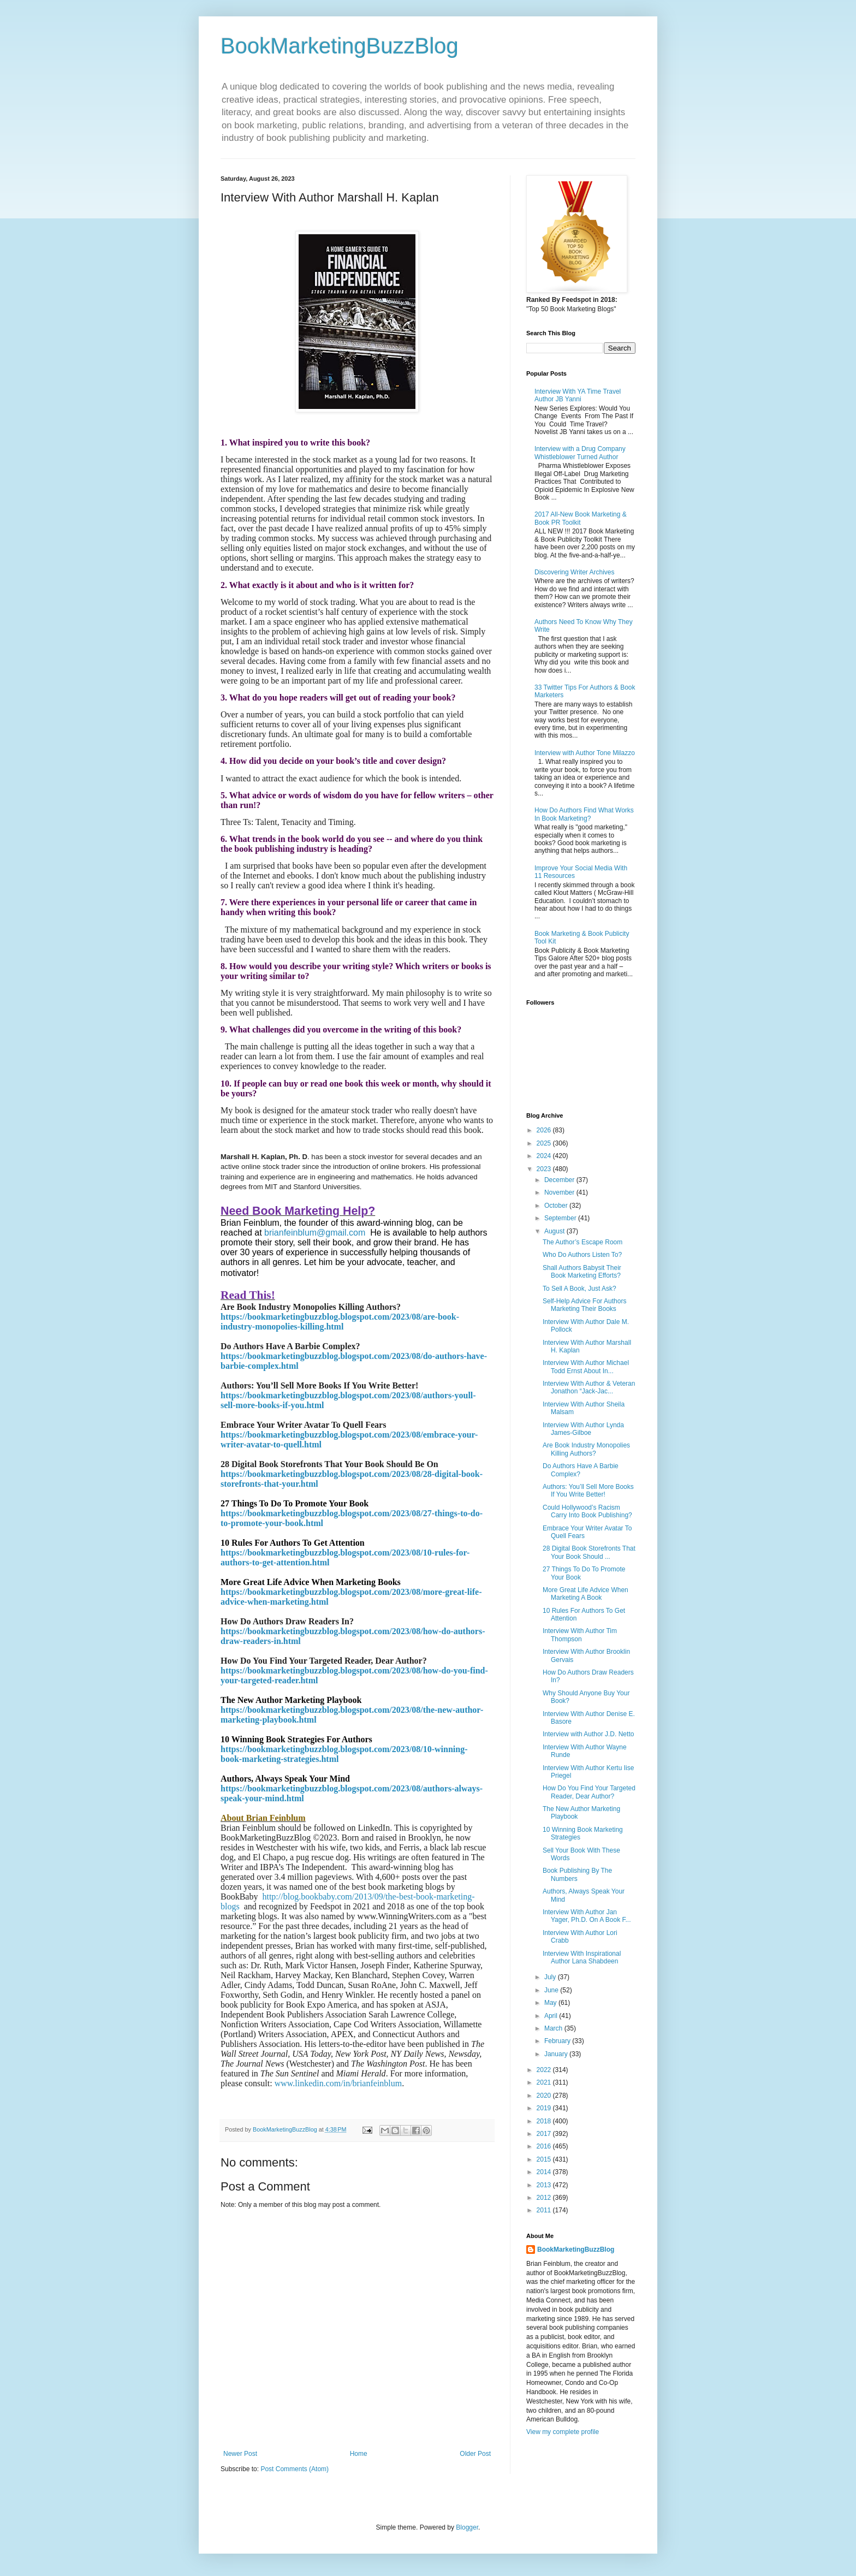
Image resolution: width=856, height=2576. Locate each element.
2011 (545, 2210)
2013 (545, 2185)
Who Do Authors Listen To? (582, 1255)
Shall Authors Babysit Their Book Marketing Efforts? (582, 1271)
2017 (545, 2134)
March (554, 2028)
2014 (545, 2172)
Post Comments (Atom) (294, 2469)
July (551, 1977)
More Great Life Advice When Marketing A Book (585, 1593)
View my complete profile (562, 2432)
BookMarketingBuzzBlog (340, 46)
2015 (545, 2159)
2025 (545, 1143)
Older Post (475, 2454)
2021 (545, 2082)
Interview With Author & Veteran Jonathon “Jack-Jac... (589, 1387)
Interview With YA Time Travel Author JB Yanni (577, 395)
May (551, 2003)
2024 (545, 1156)
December (560, 1180)
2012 (545, 2197)
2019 (545, 2108)
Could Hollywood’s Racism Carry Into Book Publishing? (587, 1511)
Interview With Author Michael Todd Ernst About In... (586, 1366)
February (558, 2041)
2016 (545, 2146)
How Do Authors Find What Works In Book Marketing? (584, 814)
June (552, 1990)
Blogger (467, 2527)
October (556, 1205)
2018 (545, 2121)
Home (358, 2454)
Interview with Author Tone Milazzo (584, 753)
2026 (545, 1130)
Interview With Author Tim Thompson (580, 1634)
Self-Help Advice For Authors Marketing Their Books (584, 1305)
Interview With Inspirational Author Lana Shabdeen (582, 1957)
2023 (545, 1169)
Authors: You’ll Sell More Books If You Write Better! (588, 1490)
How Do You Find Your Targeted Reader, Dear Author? (589, 1792)
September (561, 1218)
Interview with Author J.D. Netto (588, 1734)
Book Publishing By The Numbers (577, 1874)
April (551, 2016)
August (555, 1231)
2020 (545, 2095)
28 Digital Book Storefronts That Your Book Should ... (589, 1552)
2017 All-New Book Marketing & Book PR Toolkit (580, 518)
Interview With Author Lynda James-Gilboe (583, 1429)
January (556, 2054)
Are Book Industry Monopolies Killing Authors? (586, 1449)
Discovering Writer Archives (574, 572)
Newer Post (240, 2454)
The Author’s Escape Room (582, 1242)
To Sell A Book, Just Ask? (579, 1288)
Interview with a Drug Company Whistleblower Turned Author (580, 452)
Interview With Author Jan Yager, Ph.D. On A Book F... (587, 1916)
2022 (545, 2070)
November (560, 1192)
